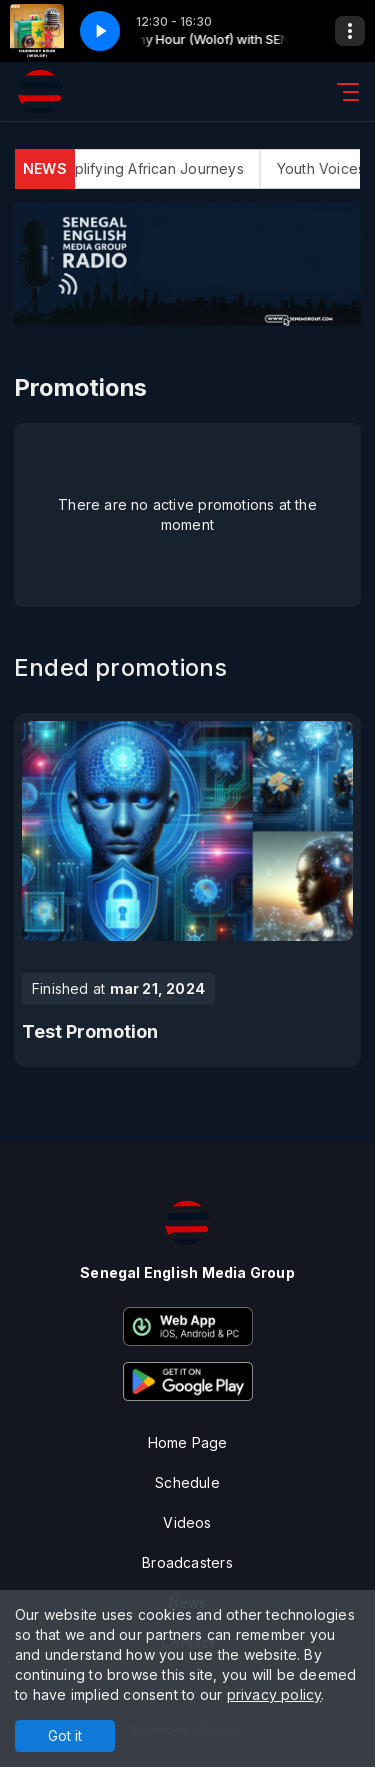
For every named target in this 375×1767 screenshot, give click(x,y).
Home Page (188, 1442)
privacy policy (274, 1694)
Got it (65, 1735)
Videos (187, 1522)
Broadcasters (187, 1562)
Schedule (187, 1482)
